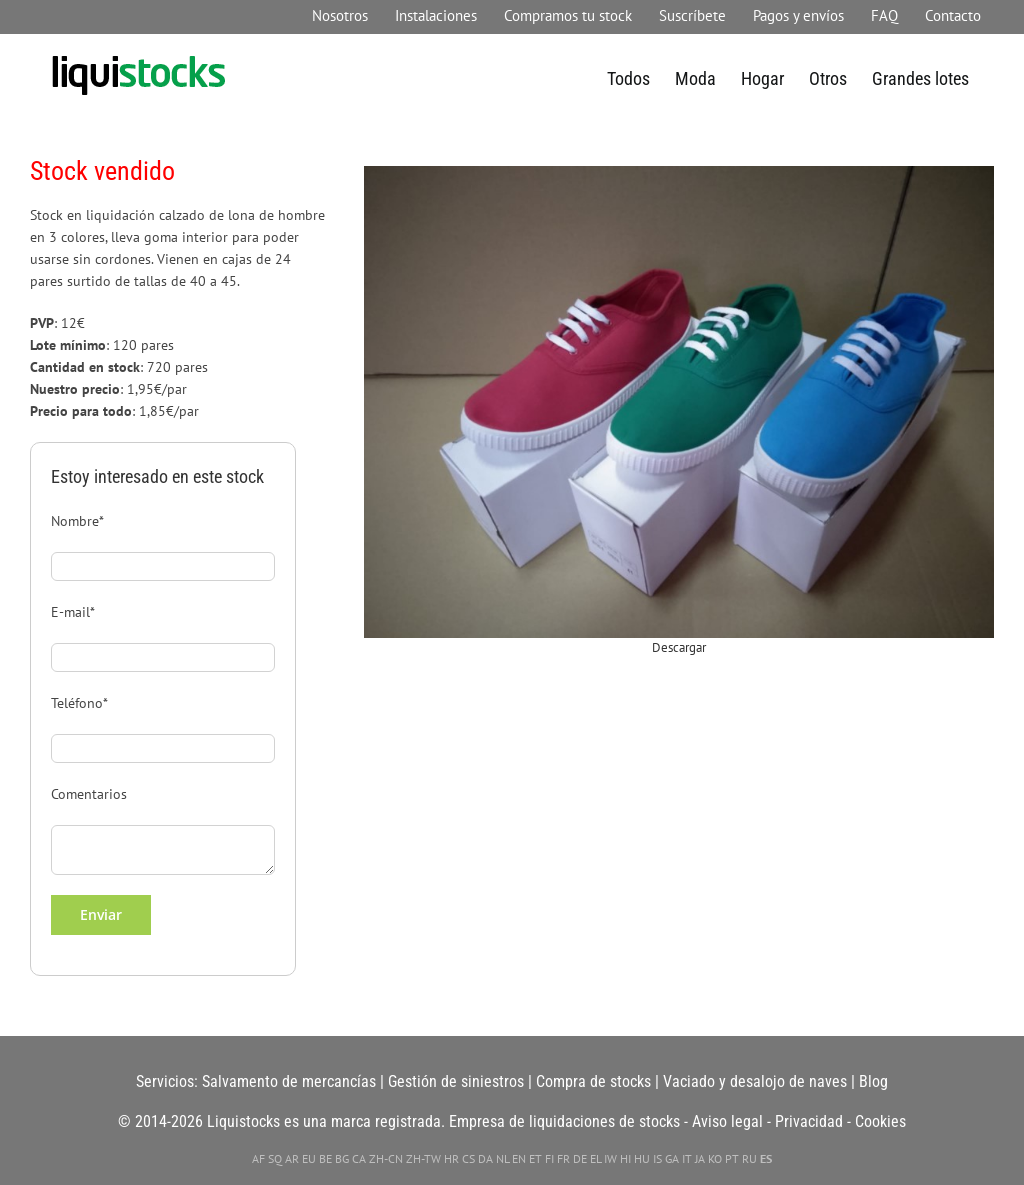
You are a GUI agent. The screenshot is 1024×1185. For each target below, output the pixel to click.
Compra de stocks (593, 1081)
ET (535, 1158)
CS (468, 1158)
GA (672, 1158)
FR (563, 1158)
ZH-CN (386, 1158)
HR (451, 1158)
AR (292, 1158)
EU (309, 1158)
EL (595, 1158)
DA (485, 1158)
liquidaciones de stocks (604, 1121)
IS (657, 1158)
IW (610, 1158)
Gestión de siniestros (456, 1081)
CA (359, 1158)
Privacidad (809, 1121)
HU (642, 1158)
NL (502, 1158)
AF (258, 1158)
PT (732, 1158)
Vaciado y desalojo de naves (755, 1081)
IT (687, 1158)
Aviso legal (727, 1121)
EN (519, 1158)
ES (766, 1158)
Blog (873, 1081)
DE (580, 1158)
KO (715, 1158)
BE (325, 1158)
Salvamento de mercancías (289, 1081)
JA (700, 1158)
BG (342, 1158)
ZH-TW (423, 1158)
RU (749, 1158)
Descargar (679, 647)
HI (625, 1158)
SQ (275, 1158)
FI (549, 1158)
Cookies (880, 1121)
